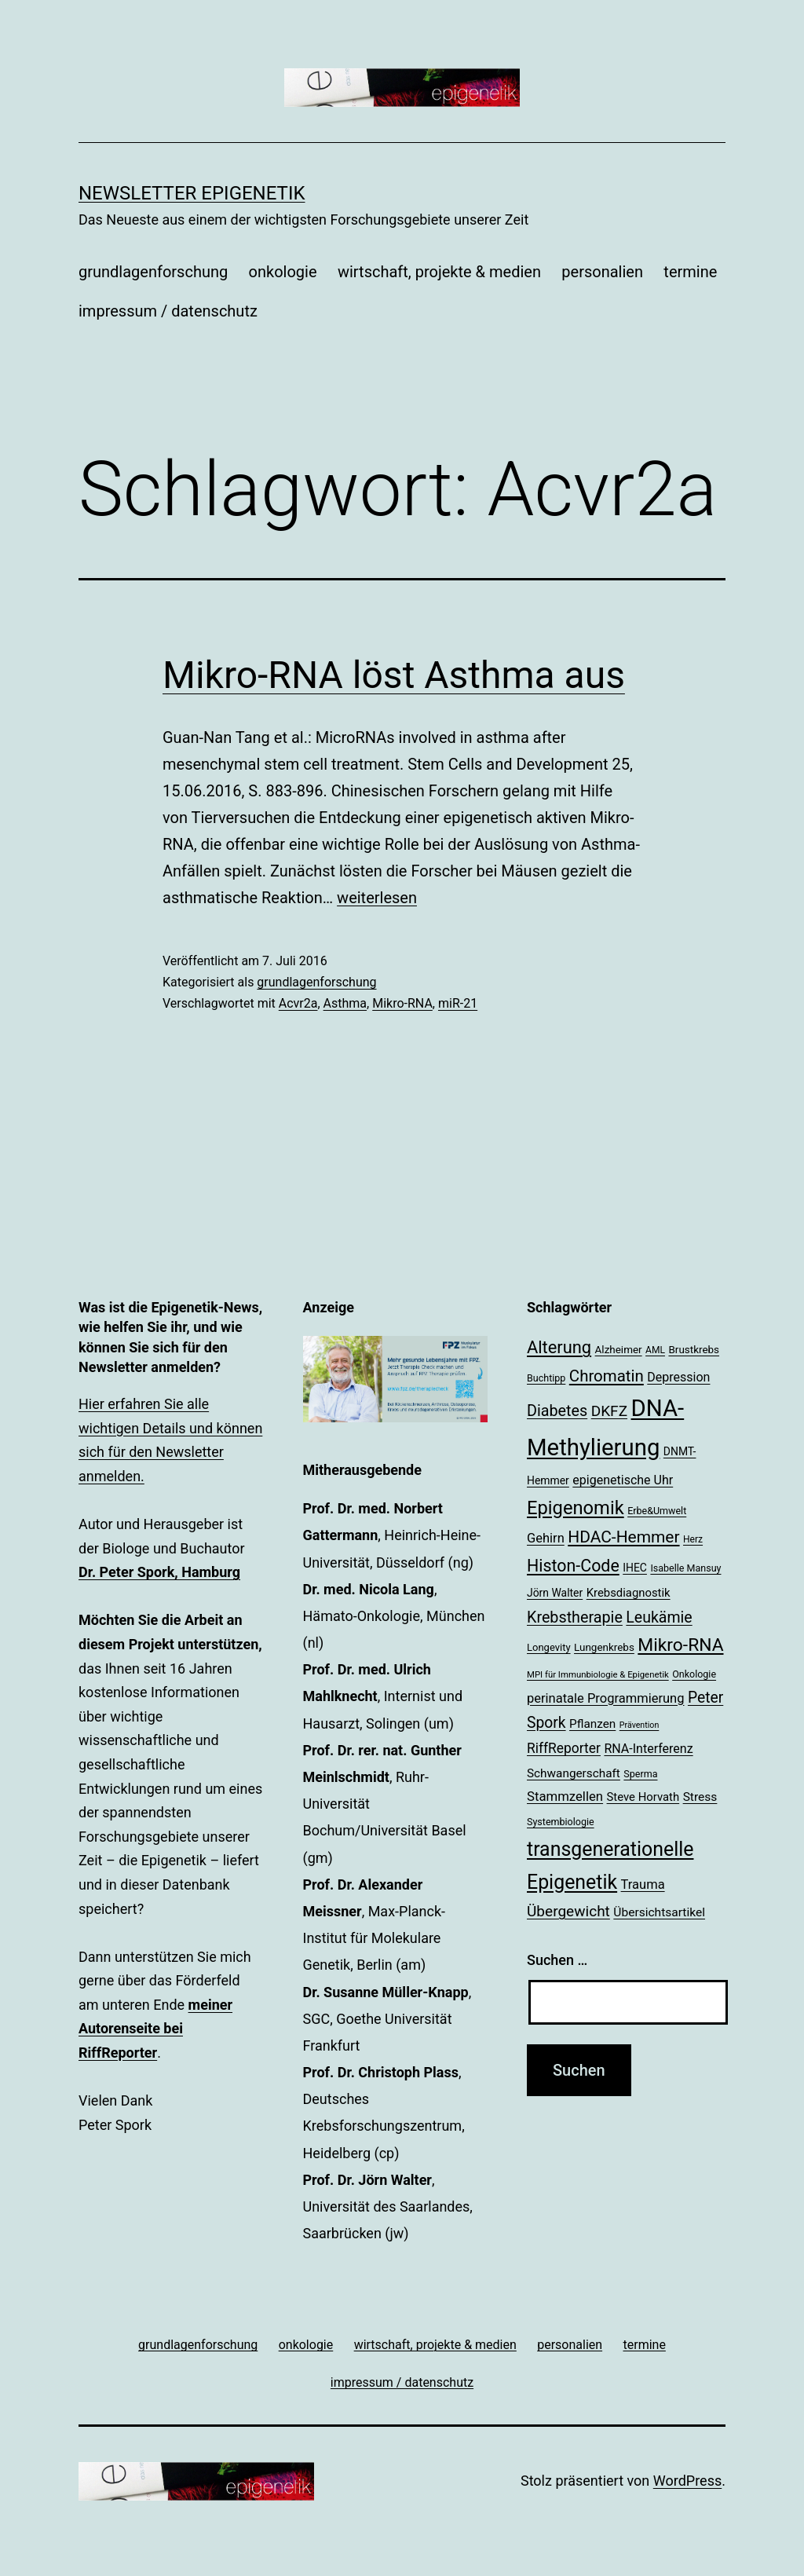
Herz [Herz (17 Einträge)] (693, 1539)
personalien (602, 271)
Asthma (345, 1003)
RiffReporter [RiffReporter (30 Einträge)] (564, 1748)
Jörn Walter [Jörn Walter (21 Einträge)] (555, 1592)
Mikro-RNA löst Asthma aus (394, 675)
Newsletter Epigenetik (192, 193)
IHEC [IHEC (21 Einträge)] (635, 1567)
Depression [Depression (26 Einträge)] (678, 1377)
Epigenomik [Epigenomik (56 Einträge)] (575, 1508)
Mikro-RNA (402, 1003)
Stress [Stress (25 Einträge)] (700, 1797)
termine (690, 271)
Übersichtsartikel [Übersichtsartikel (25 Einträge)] (659, 1912)
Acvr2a (298, 1003)
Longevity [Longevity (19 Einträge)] (549, 1647)
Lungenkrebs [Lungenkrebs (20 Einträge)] (604, 1647)
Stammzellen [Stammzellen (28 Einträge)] (565, 1796)
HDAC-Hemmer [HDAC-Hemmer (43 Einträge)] (623, 1537)
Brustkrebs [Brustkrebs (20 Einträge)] (693, 1350)
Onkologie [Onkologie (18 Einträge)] (694, 1674)
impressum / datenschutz (168, 311)
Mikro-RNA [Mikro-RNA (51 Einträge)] (680, 1645)
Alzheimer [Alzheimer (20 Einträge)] (618, 1350)
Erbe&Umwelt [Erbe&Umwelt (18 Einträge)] (656, 1511)
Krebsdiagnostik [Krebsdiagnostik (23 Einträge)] (629, 1593)
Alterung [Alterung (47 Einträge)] (559, 1347)
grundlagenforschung (153, 271)
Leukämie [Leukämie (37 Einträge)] (659, 1617)
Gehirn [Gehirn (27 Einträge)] (546, 1538)
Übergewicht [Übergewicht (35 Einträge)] (568, 1911)
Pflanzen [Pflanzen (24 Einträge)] (592, 1724)
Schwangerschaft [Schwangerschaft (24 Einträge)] (573, 1773)
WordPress (687, 2480)
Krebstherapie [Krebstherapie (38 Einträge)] (575, 1617)
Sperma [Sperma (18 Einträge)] (640, 1774)
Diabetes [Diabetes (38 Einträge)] (557, 1411)
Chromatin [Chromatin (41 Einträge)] (606, 1376)
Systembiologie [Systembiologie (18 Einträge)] (560, 1822)
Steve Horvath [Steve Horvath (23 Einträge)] (643, 1797)
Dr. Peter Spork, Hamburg (159, 1572)
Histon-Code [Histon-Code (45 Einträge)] (573, 1565)
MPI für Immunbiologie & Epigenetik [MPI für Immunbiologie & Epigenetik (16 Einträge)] (598, 1674)
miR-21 (457, 1003)
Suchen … (557, 1960)
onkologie (283, 271)
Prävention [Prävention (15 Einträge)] (639, 1725)
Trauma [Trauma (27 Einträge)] (643, 1884)
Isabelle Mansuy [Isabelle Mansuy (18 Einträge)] (685, 1568)
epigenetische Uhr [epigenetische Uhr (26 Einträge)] (622, 1480)
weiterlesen (377, 897)
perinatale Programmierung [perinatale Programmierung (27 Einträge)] (605, 1698)
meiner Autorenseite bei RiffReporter (155, 2028)
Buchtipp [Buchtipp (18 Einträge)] (546, 1378)
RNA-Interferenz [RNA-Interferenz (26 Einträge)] (648, 1748)
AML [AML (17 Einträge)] (655, 1350)
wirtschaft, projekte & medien (439, 271)
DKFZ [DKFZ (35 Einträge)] (609, 1411)
